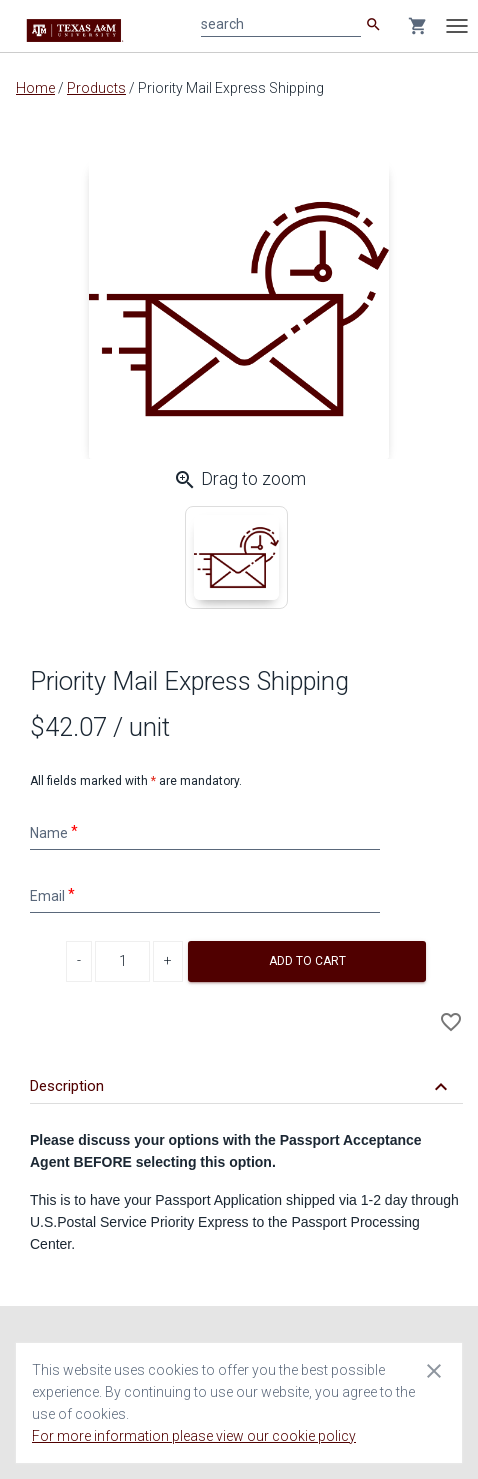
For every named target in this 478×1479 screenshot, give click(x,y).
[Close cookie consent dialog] (434, 1370)
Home (35, 88)
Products (96, 88)
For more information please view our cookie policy (194, 1436)
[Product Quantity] (122, 961)
